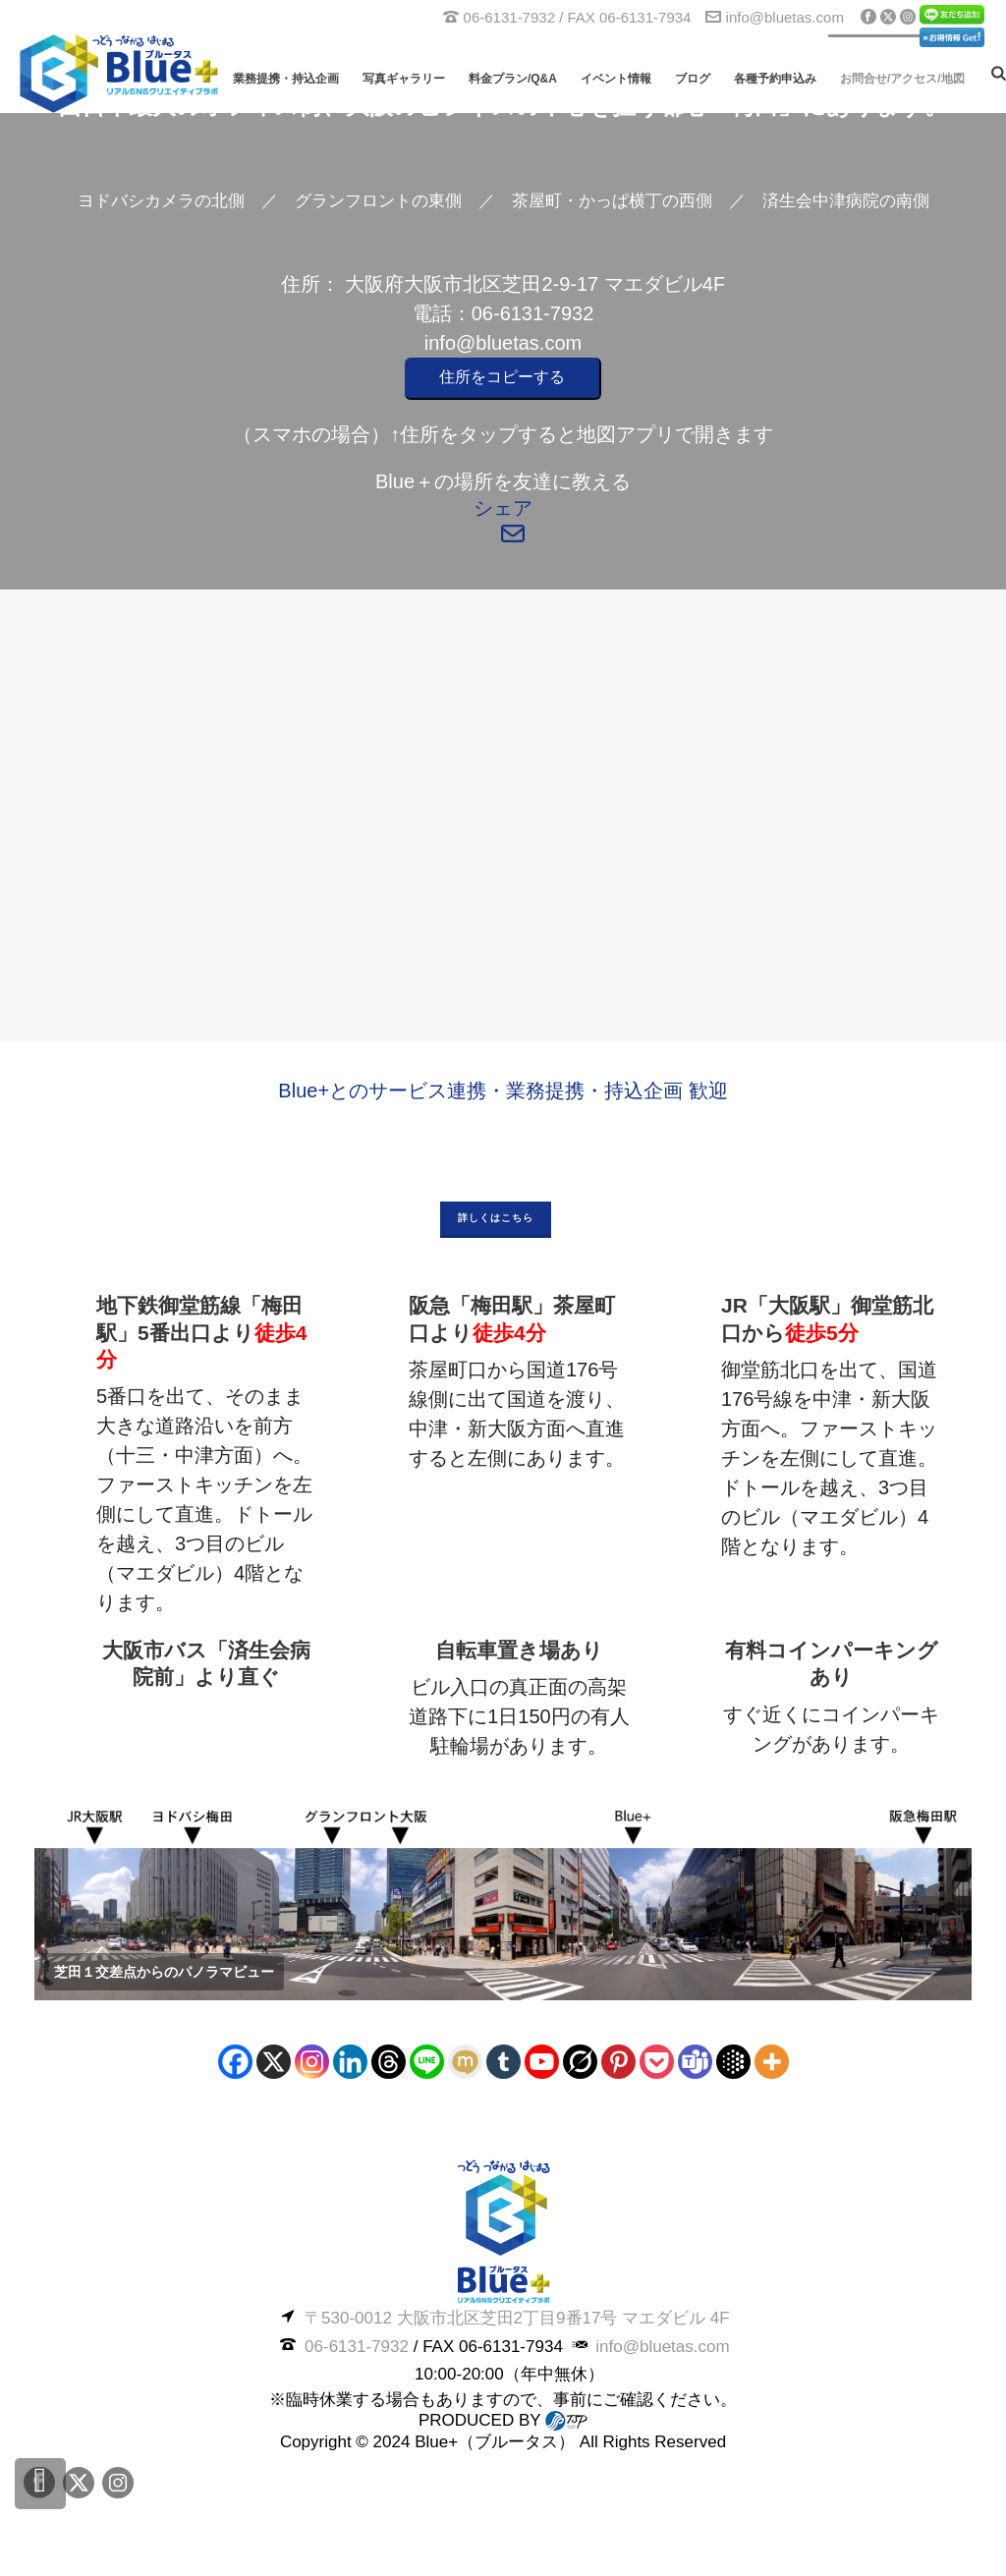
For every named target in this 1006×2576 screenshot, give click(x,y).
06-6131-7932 (533, 313)
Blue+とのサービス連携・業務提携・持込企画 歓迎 (502, 1090)
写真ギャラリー (404, 78)
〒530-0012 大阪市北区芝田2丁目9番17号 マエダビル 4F (517, 2318)
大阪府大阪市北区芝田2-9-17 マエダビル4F (535, 284)
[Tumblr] (503, 2061)
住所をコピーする (502, 376)
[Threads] (388, 2061)
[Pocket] (657, 2061)
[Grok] (580, 2061)
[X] (273, 2061)
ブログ (692, 78)
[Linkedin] (350, 2061)
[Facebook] (235, 2061)
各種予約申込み (775, 78)
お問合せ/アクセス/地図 (902, 78)
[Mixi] (465, 2061)
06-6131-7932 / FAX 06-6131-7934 (578, 17)
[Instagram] (312, 2061)
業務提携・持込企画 (286, 78)
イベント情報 (616, 78)
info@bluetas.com (785, 17)
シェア (503, 508)
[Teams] (695, 2061)
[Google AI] (733, 2061)
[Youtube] (542, 2061)
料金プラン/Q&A (513, 78)
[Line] (427, 2061)
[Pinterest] (618, 2061)
